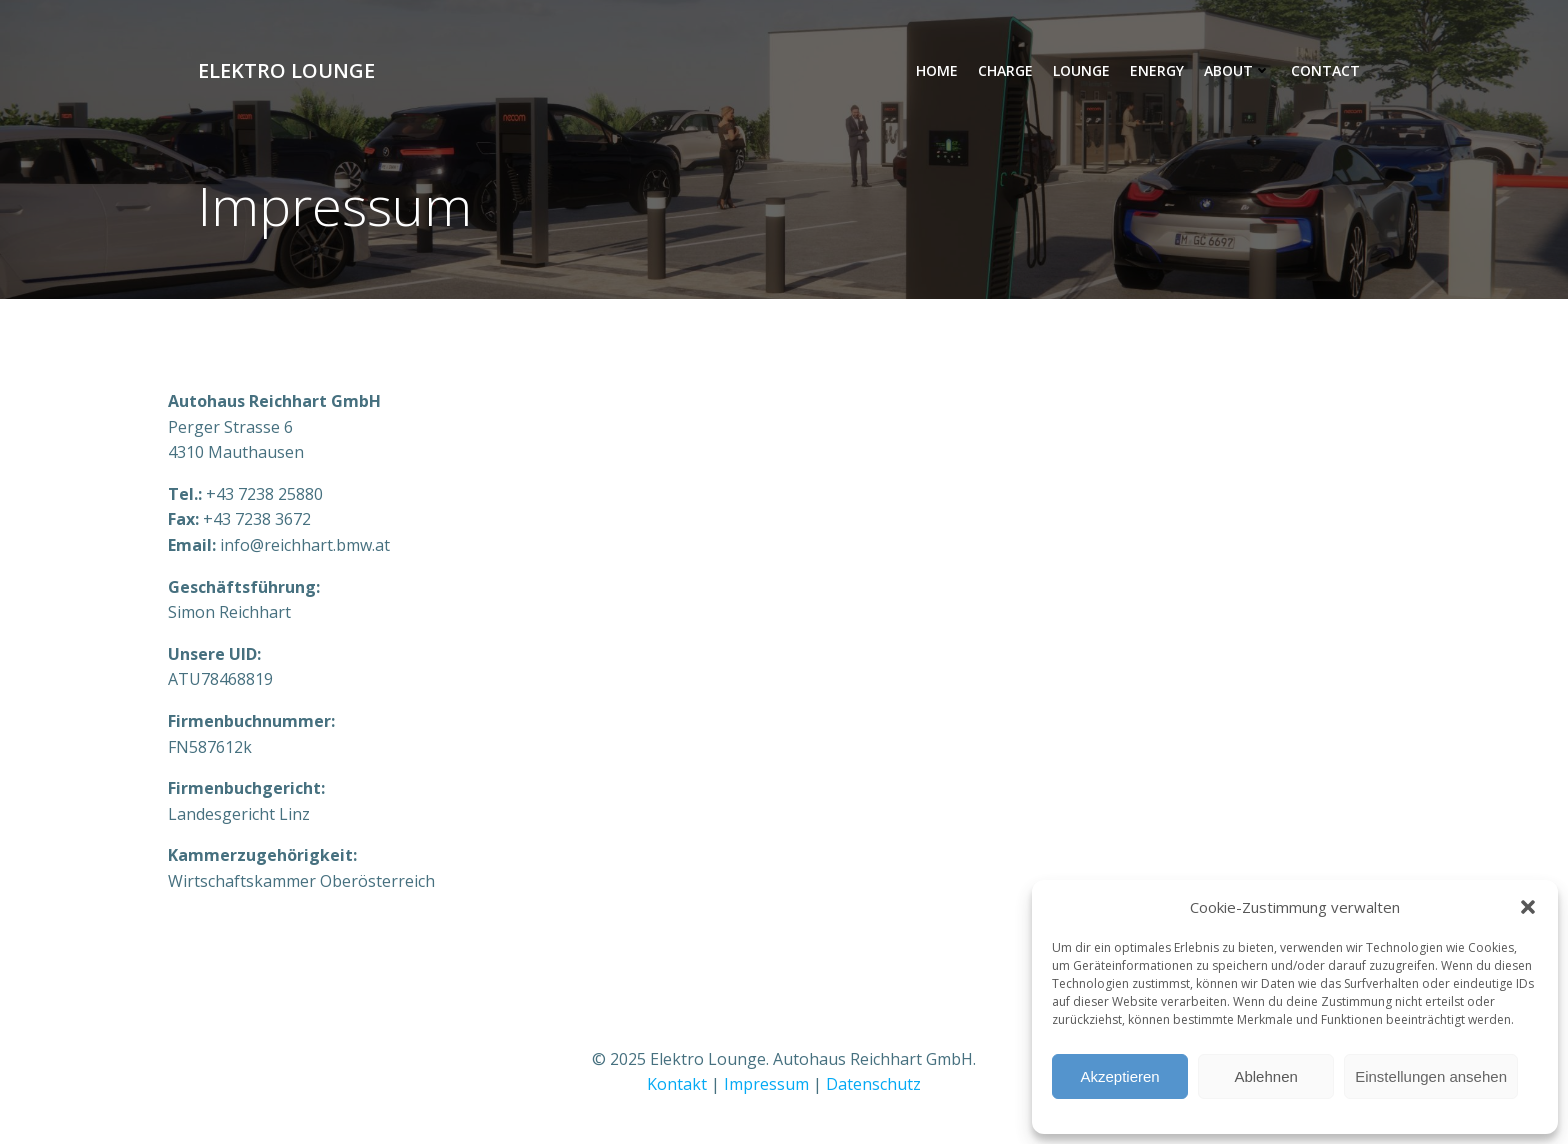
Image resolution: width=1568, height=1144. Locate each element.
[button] (1528, 907)
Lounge (1081, 70)
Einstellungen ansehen (1431, 1076)
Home (937, 70)
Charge (1005, 70)
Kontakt (677, 1084)
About (1237, 70)
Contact (1325, 70)
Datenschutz (873, 1084)
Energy (1157, 70)
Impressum (766, 1084)
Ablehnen (1265, 1076)
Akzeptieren (1119, 1076)
